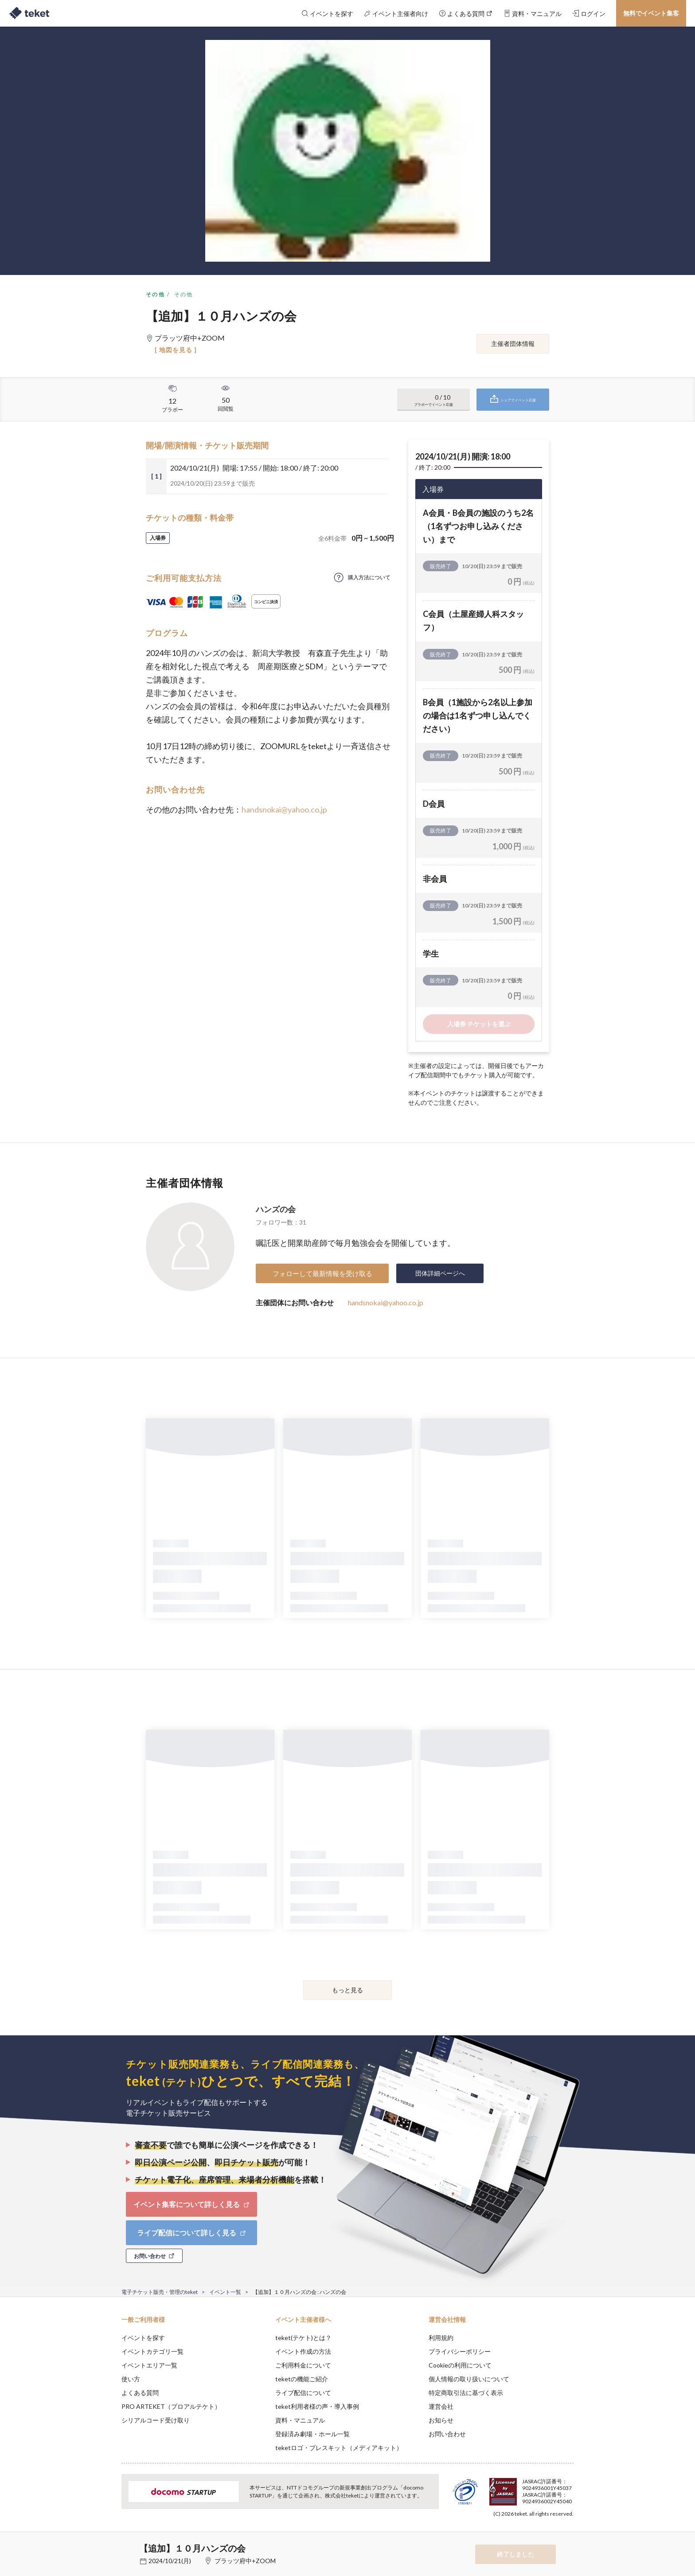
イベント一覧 (225, 2292)
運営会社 (441, 2406)
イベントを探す (143, 2337)
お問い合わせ (447, 2434)
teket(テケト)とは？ (303, 2337)
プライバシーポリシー (460, 2351)
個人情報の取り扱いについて (469, 2379)
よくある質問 (140, 2392)
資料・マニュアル (300, 2420)
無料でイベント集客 (651, 13)
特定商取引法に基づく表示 (466, 2392)
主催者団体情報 (513, 343)
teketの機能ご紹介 (301, 2379)
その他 (155, 294)
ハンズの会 (276, 1209)
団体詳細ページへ (440, 1273)
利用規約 (441, 2337)
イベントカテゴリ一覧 (152, 2351)
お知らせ (441, 2420)
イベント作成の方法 (303, 2351)
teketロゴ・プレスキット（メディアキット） (338, 2447)
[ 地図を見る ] (176, 349)
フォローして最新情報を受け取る (322, 1273)
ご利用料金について (303, 2365)
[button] (107, 2543)
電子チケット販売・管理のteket (159, 2292)
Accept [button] (568, 2531)
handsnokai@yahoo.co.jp (284, 809)
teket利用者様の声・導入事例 (317, 2406)
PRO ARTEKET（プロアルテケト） (171, 2406)
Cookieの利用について (460, 2365)
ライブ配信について (303, 2392)
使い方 (130, 2379)
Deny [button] (523, 2532)
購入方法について (369, 577)
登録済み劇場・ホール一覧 (312, 2434)
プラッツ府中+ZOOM (245, 2560)
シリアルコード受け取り (155, 2420)
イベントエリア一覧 (149, 2365)
